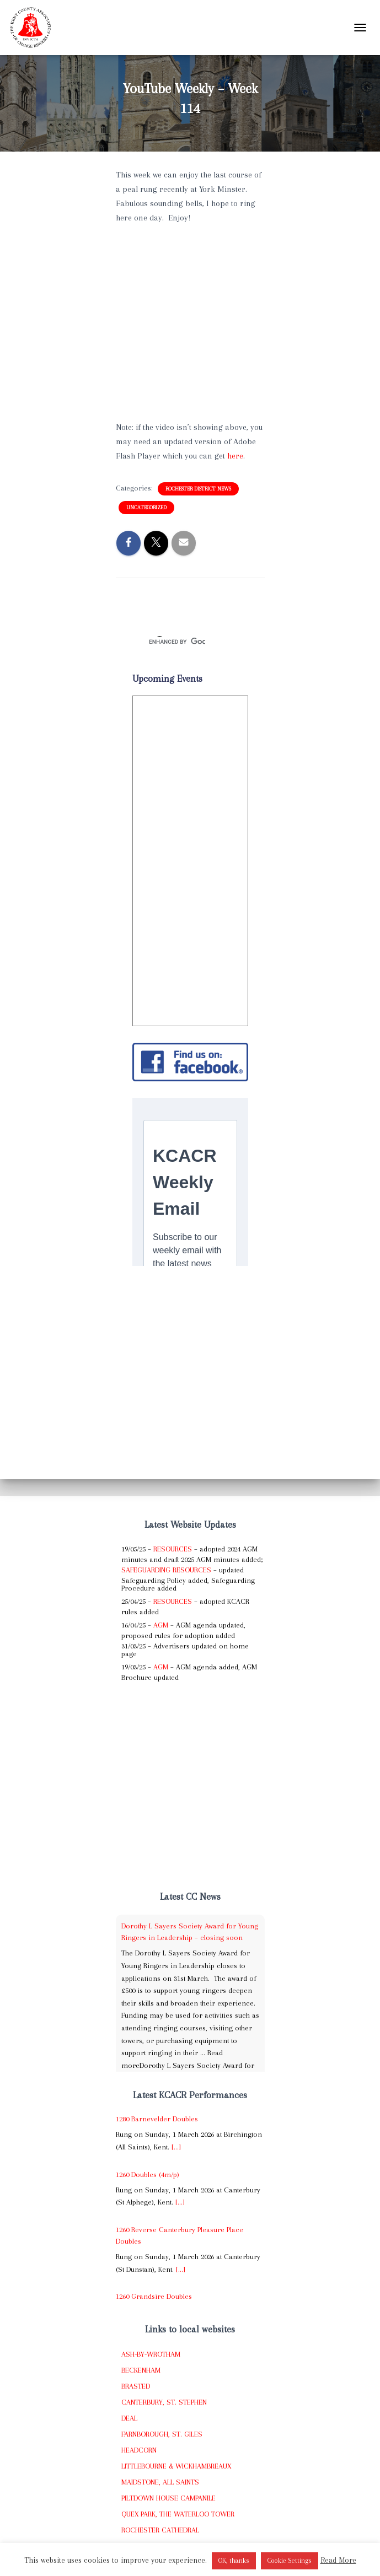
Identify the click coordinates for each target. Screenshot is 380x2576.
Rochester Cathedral (160, 2530)
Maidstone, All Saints (160, 2482)
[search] (177, 641)
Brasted (135, 2386)
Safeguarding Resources (166, 1570)
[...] (176, 2147)
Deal (129, 2418)
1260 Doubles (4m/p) (147, 2174)
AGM (160, 1625)
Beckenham (140, 2370)
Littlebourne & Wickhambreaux (176, 2466)
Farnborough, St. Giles (161, 2434)
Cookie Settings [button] (289, 2560)
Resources (172, 1549)
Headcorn (139, 2450)
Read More (338, 2560)
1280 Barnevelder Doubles (157, 2119)
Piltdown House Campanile (168, 2498)
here (235, 456)
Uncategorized (146, 507)
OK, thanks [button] (233, 2560)
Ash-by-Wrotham (150, 2354)
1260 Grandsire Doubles (154, 2296)
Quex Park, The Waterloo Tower (177, 2514)
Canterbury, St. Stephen (164, 2402)
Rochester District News (198, 489)
